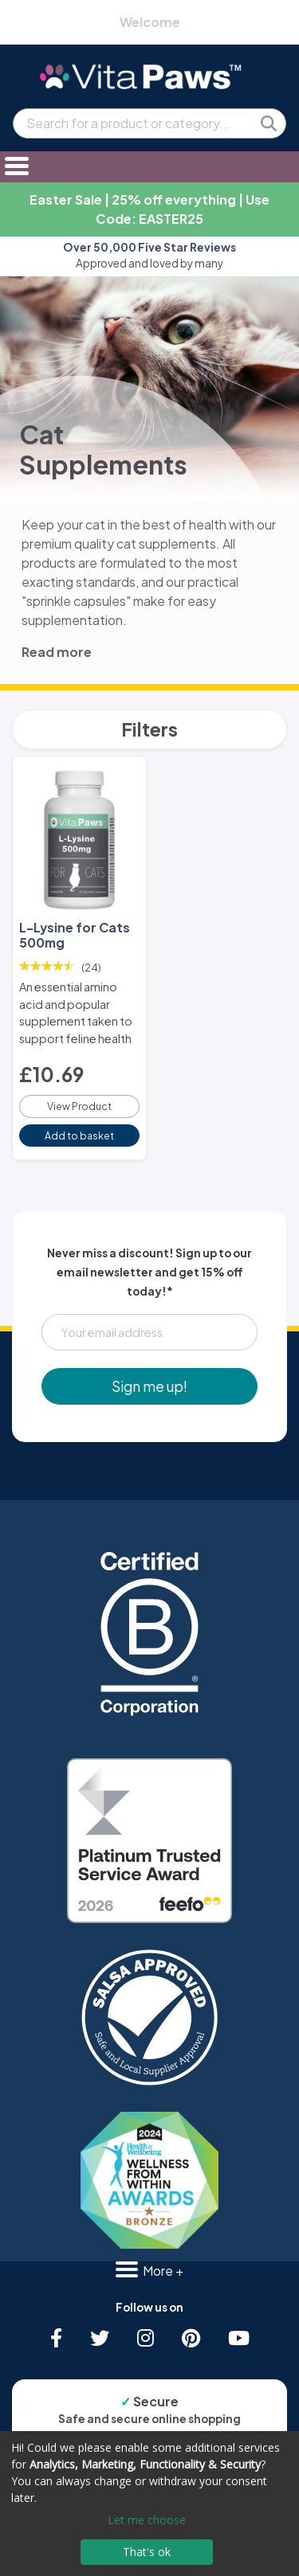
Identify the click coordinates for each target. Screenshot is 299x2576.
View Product (79, 1106)
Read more (57, 651)
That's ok (147, 2551)
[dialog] (149, 2503)
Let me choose (147, 2519)
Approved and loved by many (149, 255)
